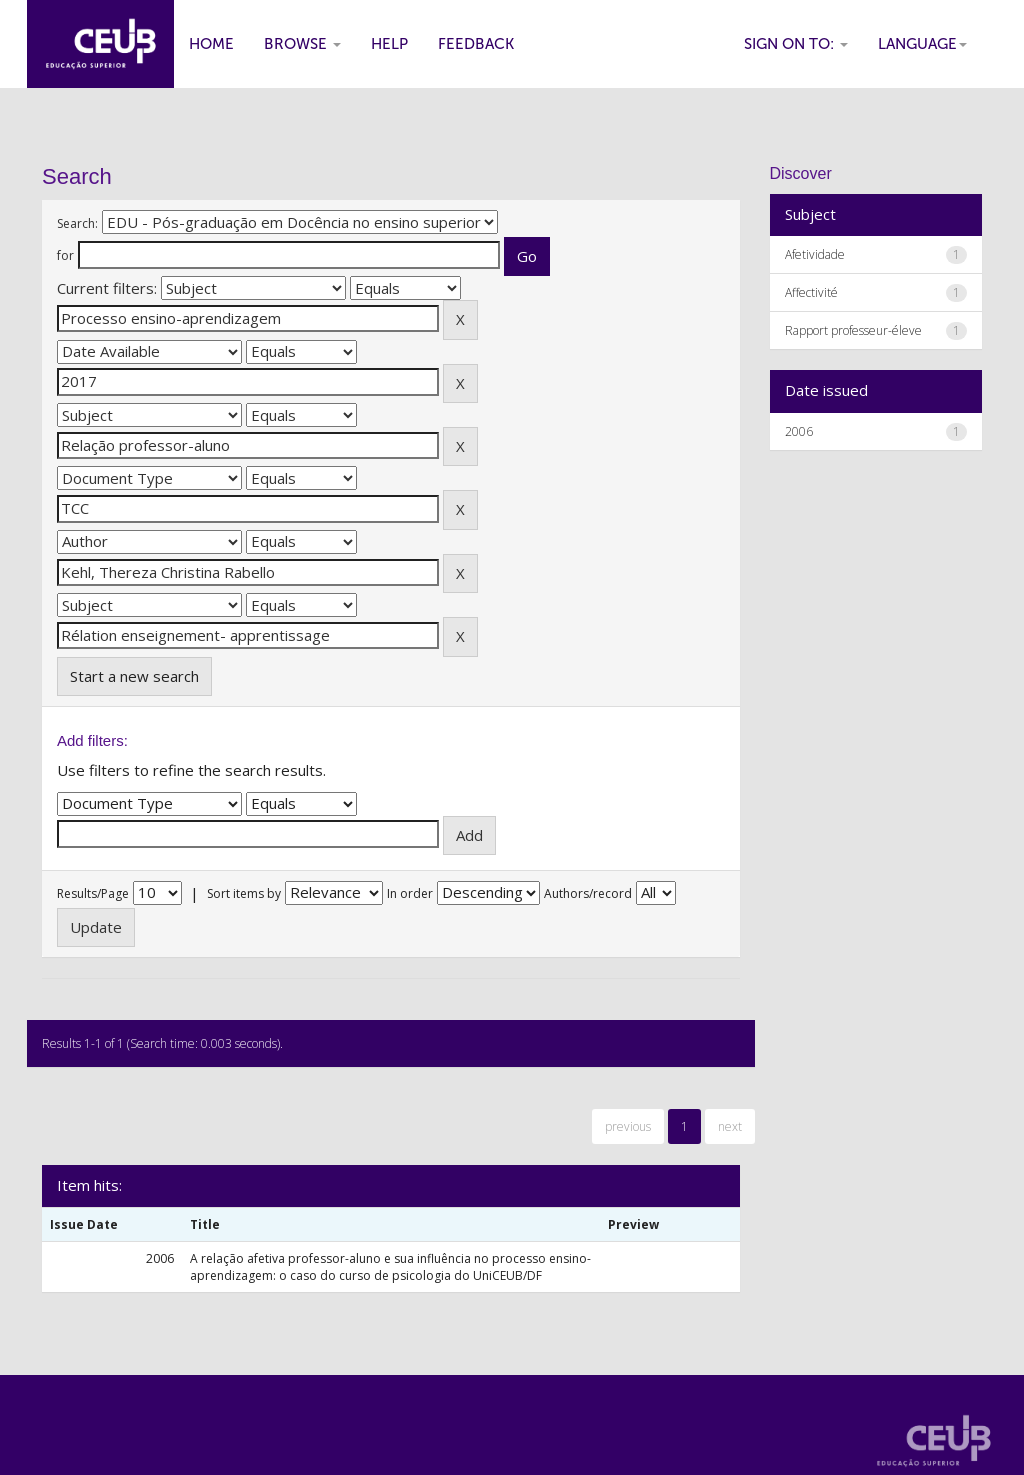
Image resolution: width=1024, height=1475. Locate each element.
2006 (799, 431)
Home (211, 44)
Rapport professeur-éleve (853, 330)
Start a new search (134, 676)
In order (410, 893)
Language (922, 44)
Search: (77, 223)
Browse (302, 44)
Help (389, 44)
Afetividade (815, 254)
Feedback (476, 44)
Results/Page (93, 893)
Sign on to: (796, 44)
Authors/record (588, 893)
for (65, 255)
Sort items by (244, 893)
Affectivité (811, 292)
